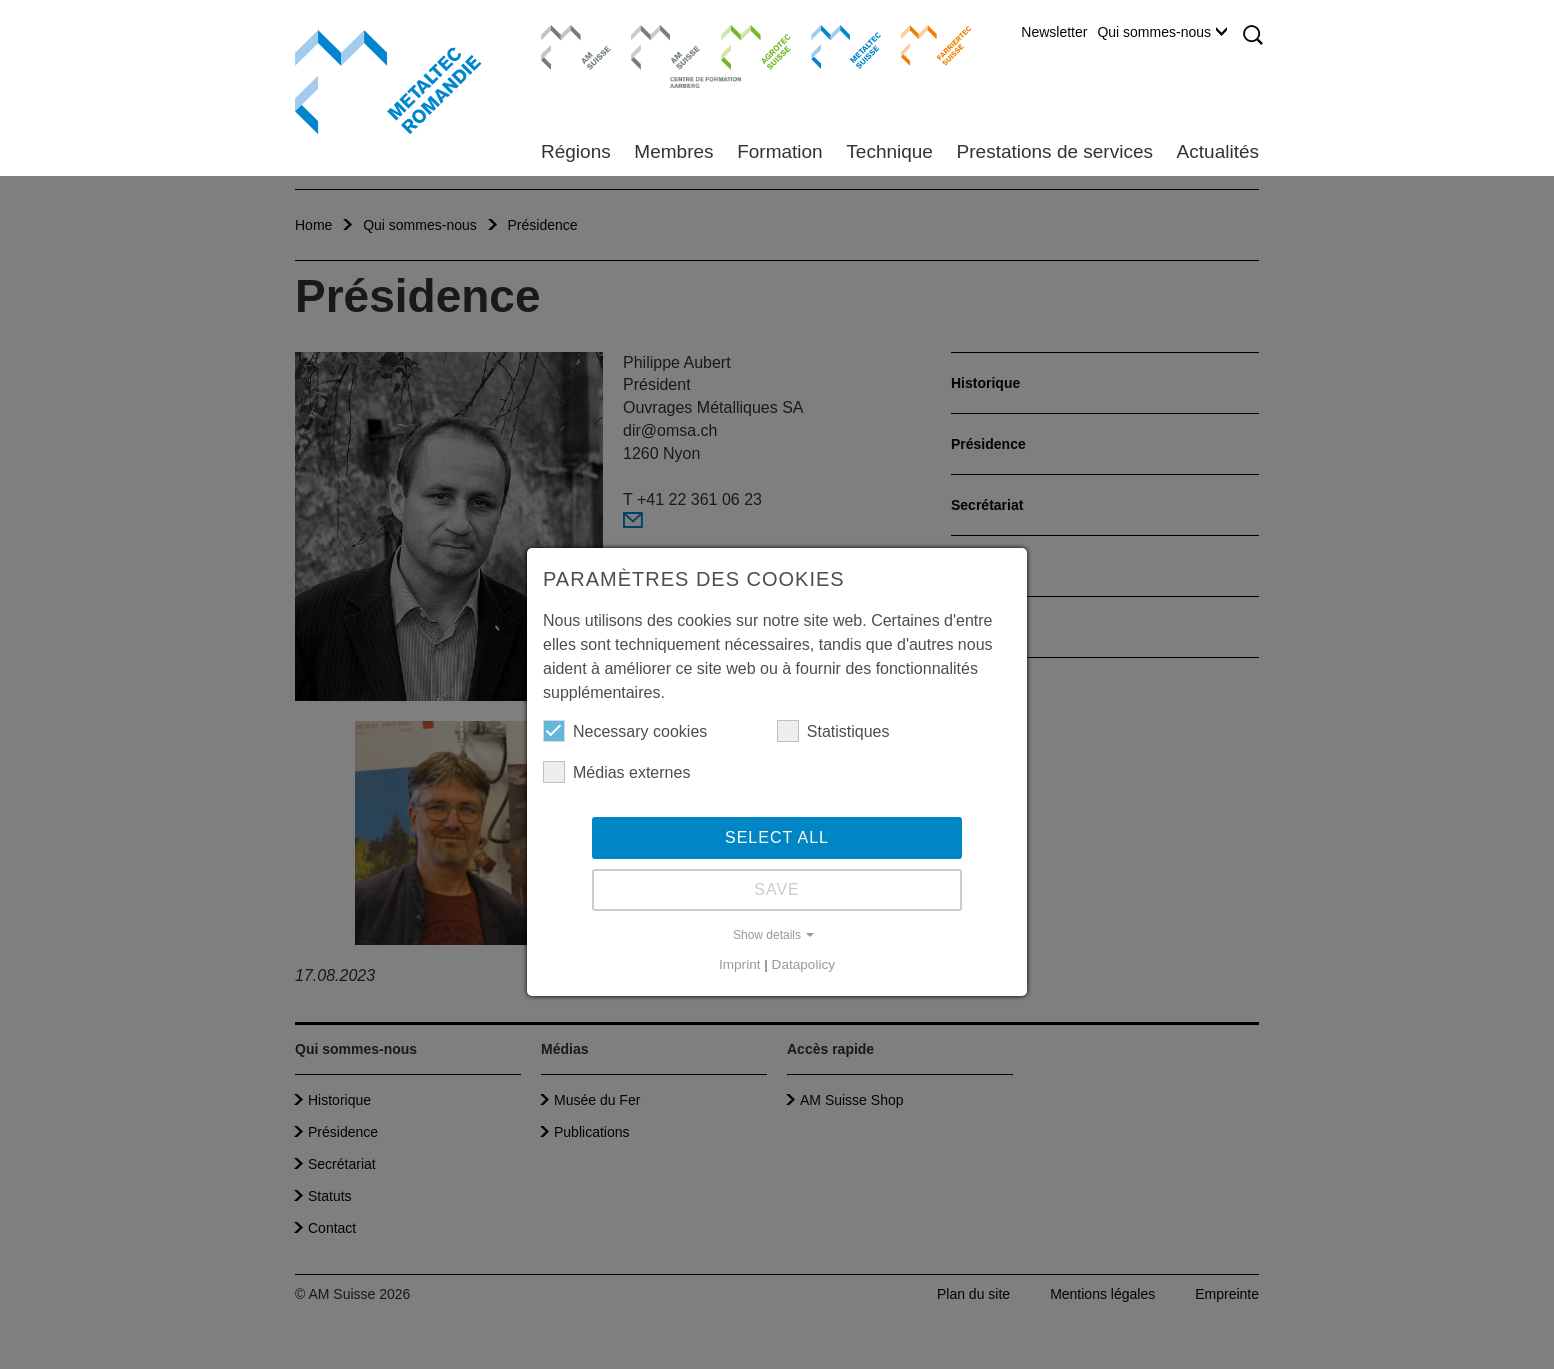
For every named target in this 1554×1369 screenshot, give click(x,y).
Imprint (740, 964)
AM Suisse (569, 35)
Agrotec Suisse (741, 45)
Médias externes (616, 772)
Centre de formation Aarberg (657, 55)
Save (777, 889)
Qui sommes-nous (1162, 32)
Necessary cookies (625, 731)
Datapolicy (803, 964)
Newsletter (1054, 32)
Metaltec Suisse (833, 45)
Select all (777, 837)
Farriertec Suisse (926, 45)
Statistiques (833, 731)
